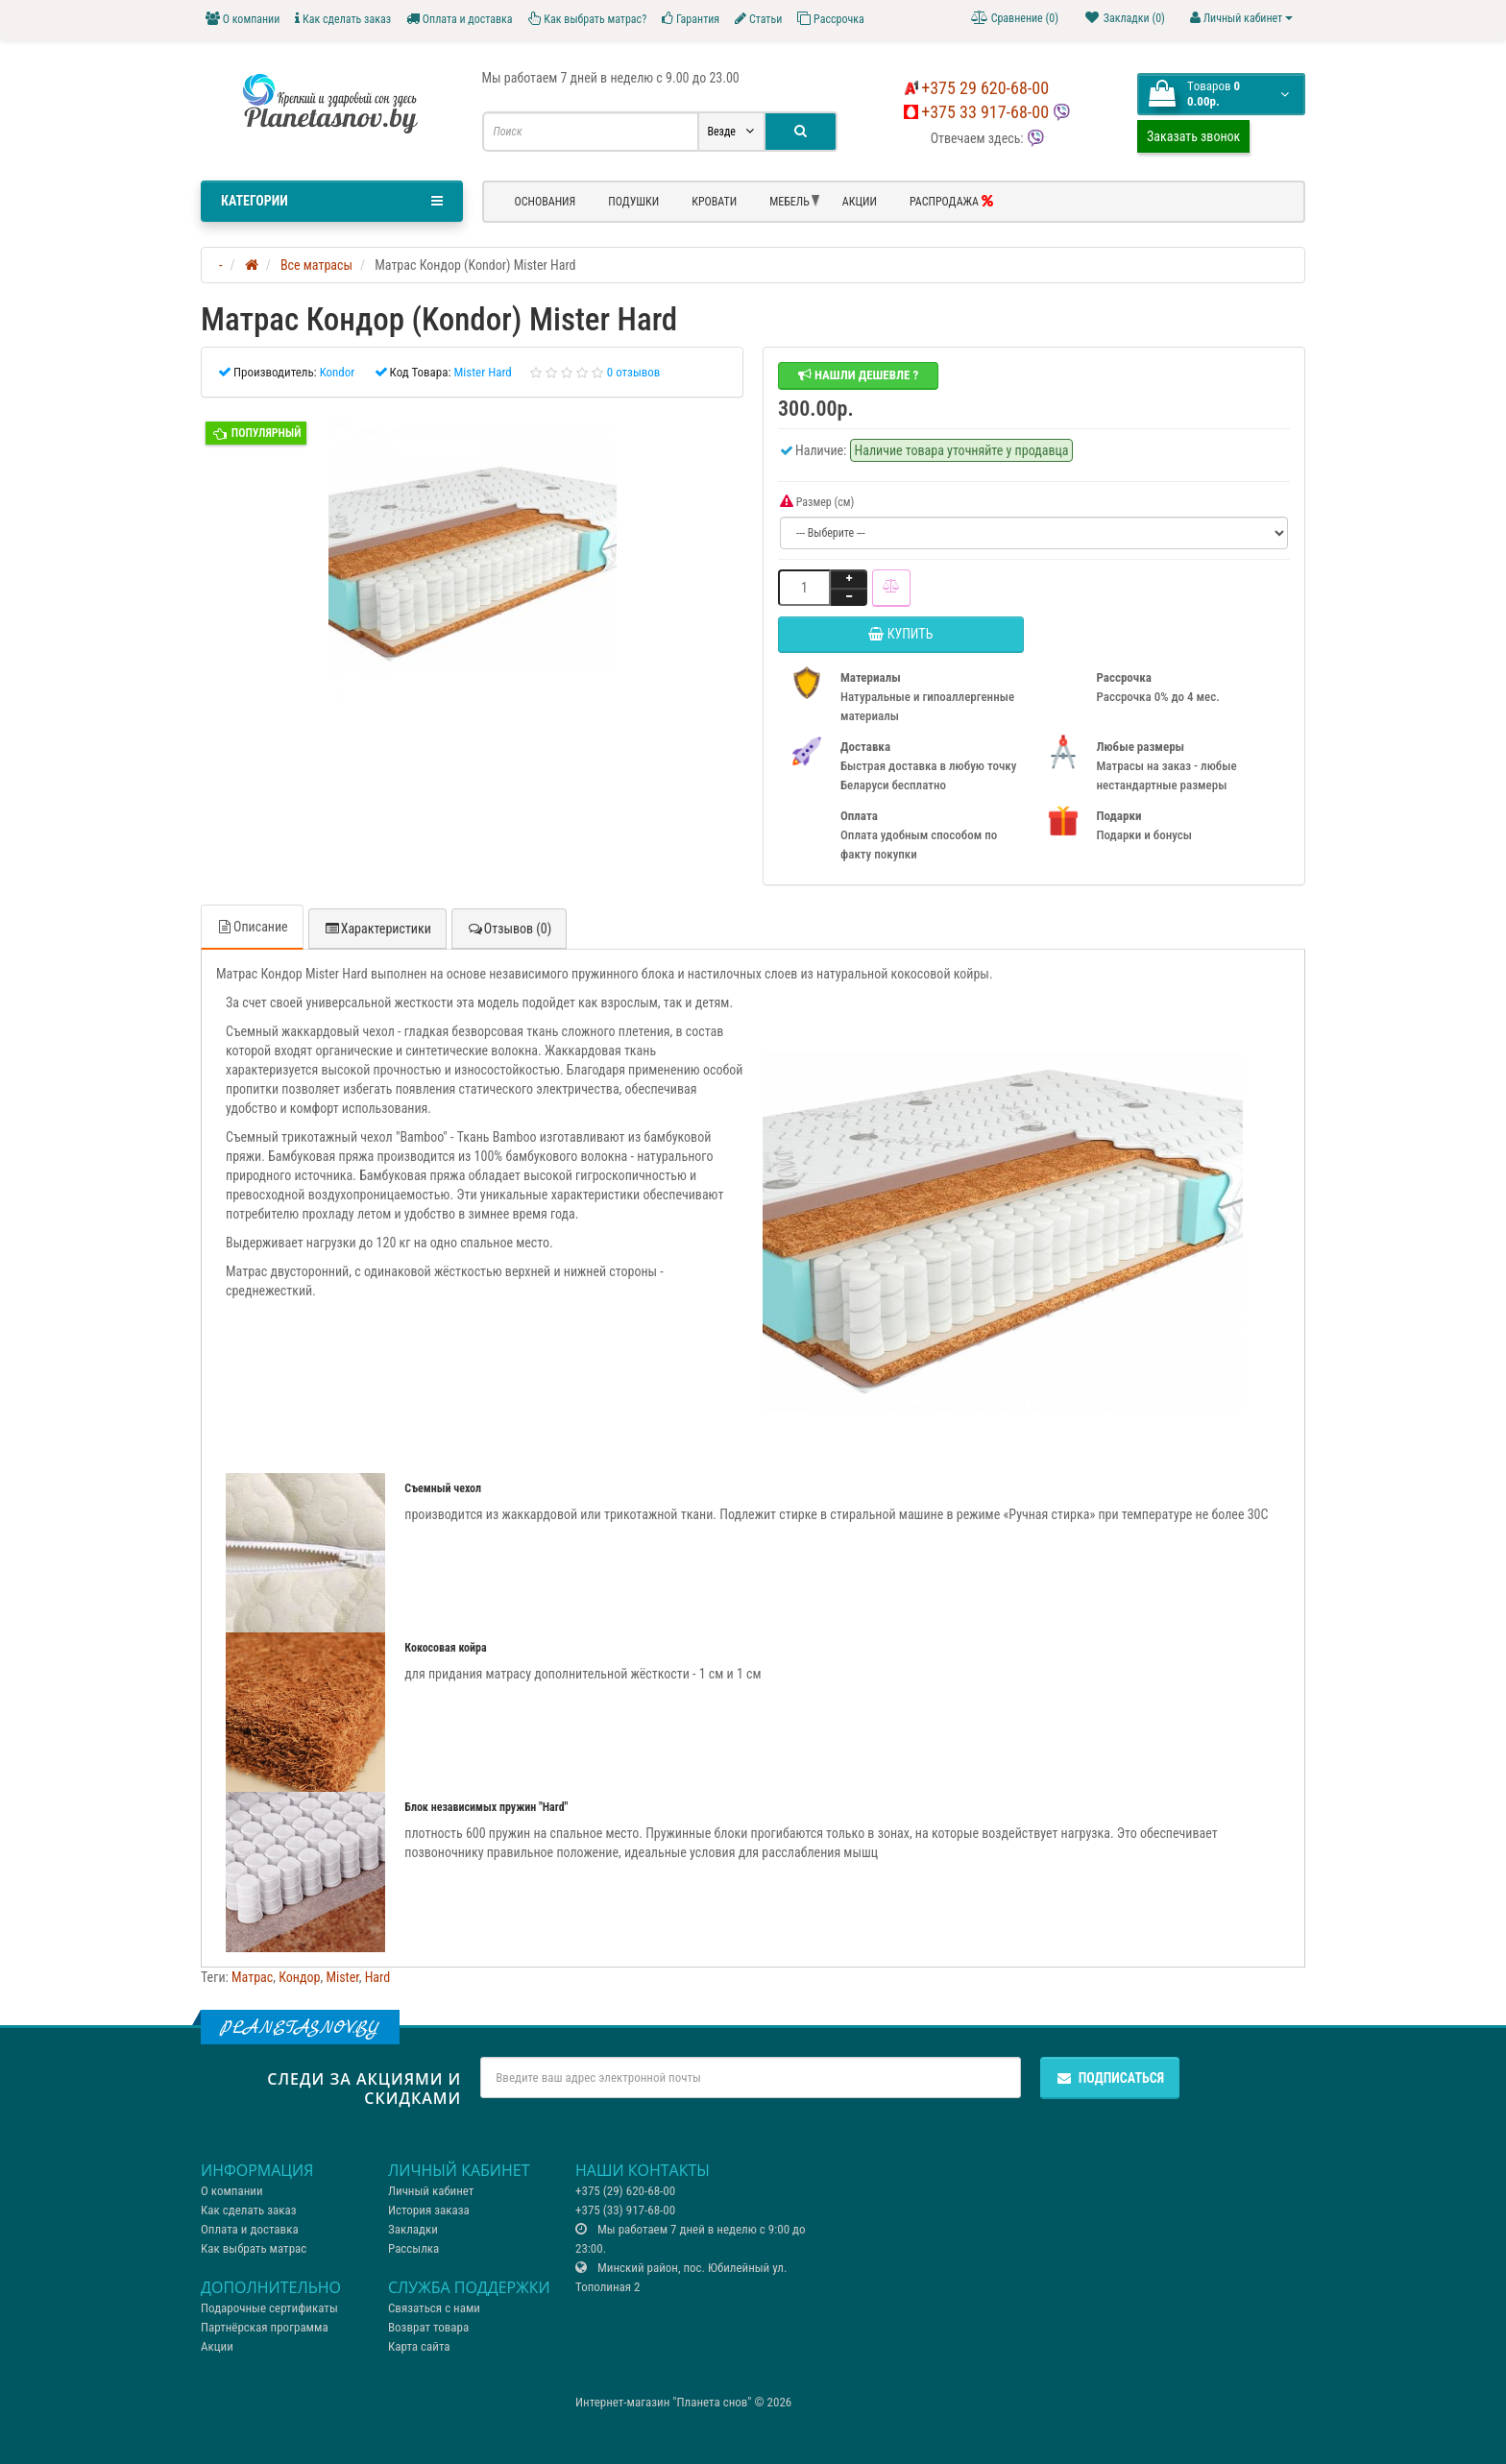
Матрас (252, 1977)
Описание (252, 926)
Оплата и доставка (459, 19)
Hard (377, 1977)
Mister (342, 1977)
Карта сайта (419, 2346)
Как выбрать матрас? (587, 19)
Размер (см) (817, 502)
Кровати (714, 201)
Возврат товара (428, 2327)
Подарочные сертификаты (269, 2308)
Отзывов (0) (509, 928)
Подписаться (1110, 2078)
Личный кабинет (431, 2191)
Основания (545, 201)
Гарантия (690, 19)
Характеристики (377, 928)
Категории (332, 200)
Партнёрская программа (264, 2327)
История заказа (429, 2210)
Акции (859, 201)
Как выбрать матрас (253, 2248)
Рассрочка (830, 19)
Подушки (633, 201)
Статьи (758, 19)
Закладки (413, 2229)
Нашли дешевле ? (858, 375)
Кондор (299, 1977)
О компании (242, 19)
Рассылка (413, 2248)
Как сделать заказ (343, 19)
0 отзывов (634, 372)
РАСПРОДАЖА (951, 201)
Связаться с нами (434, 2308)
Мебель (789, 201)
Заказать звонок (1193, 136)
